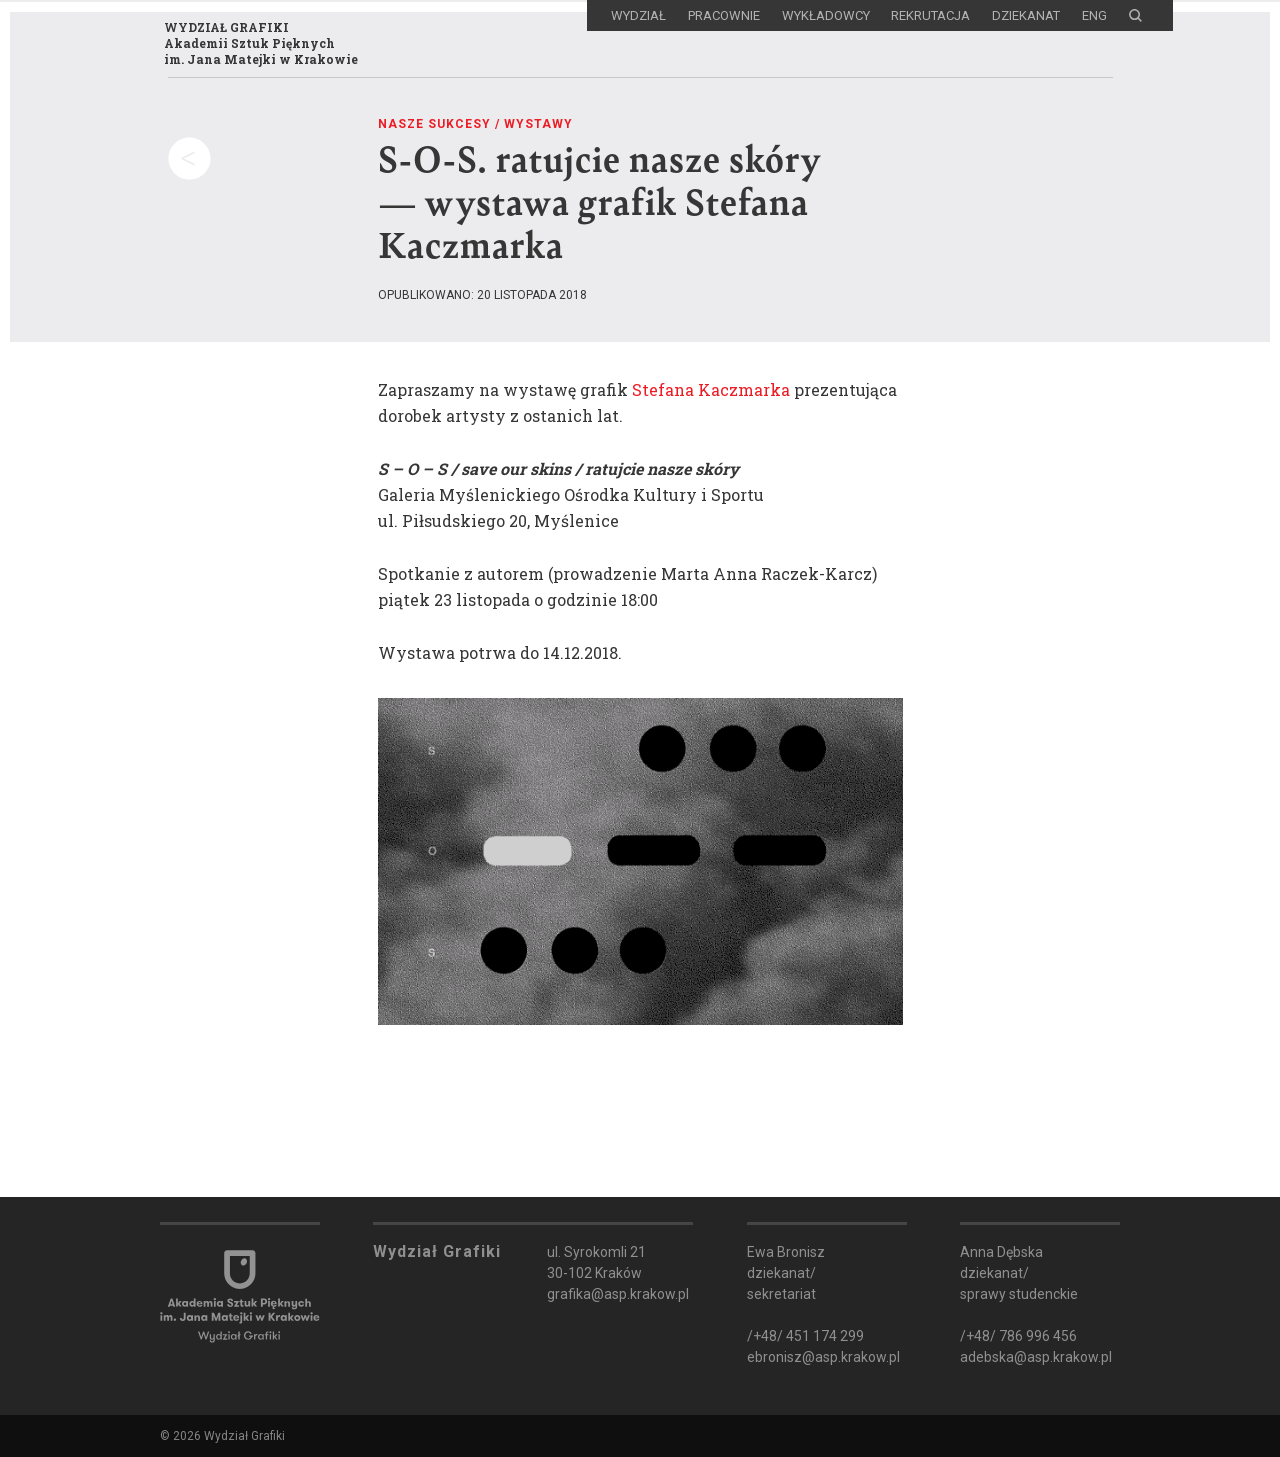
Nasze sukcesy (434, 123)
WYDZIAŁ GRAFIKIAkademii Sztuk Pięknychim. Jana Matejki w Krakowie (253, 49)
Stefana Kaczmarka (711, 388)
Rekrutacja (930, 15)
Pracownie (724, 15)
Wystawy (538, 123)
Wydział (638, 15)
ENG (1094, 15)
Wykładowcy (826, 15)
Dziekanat (1026, 15)
